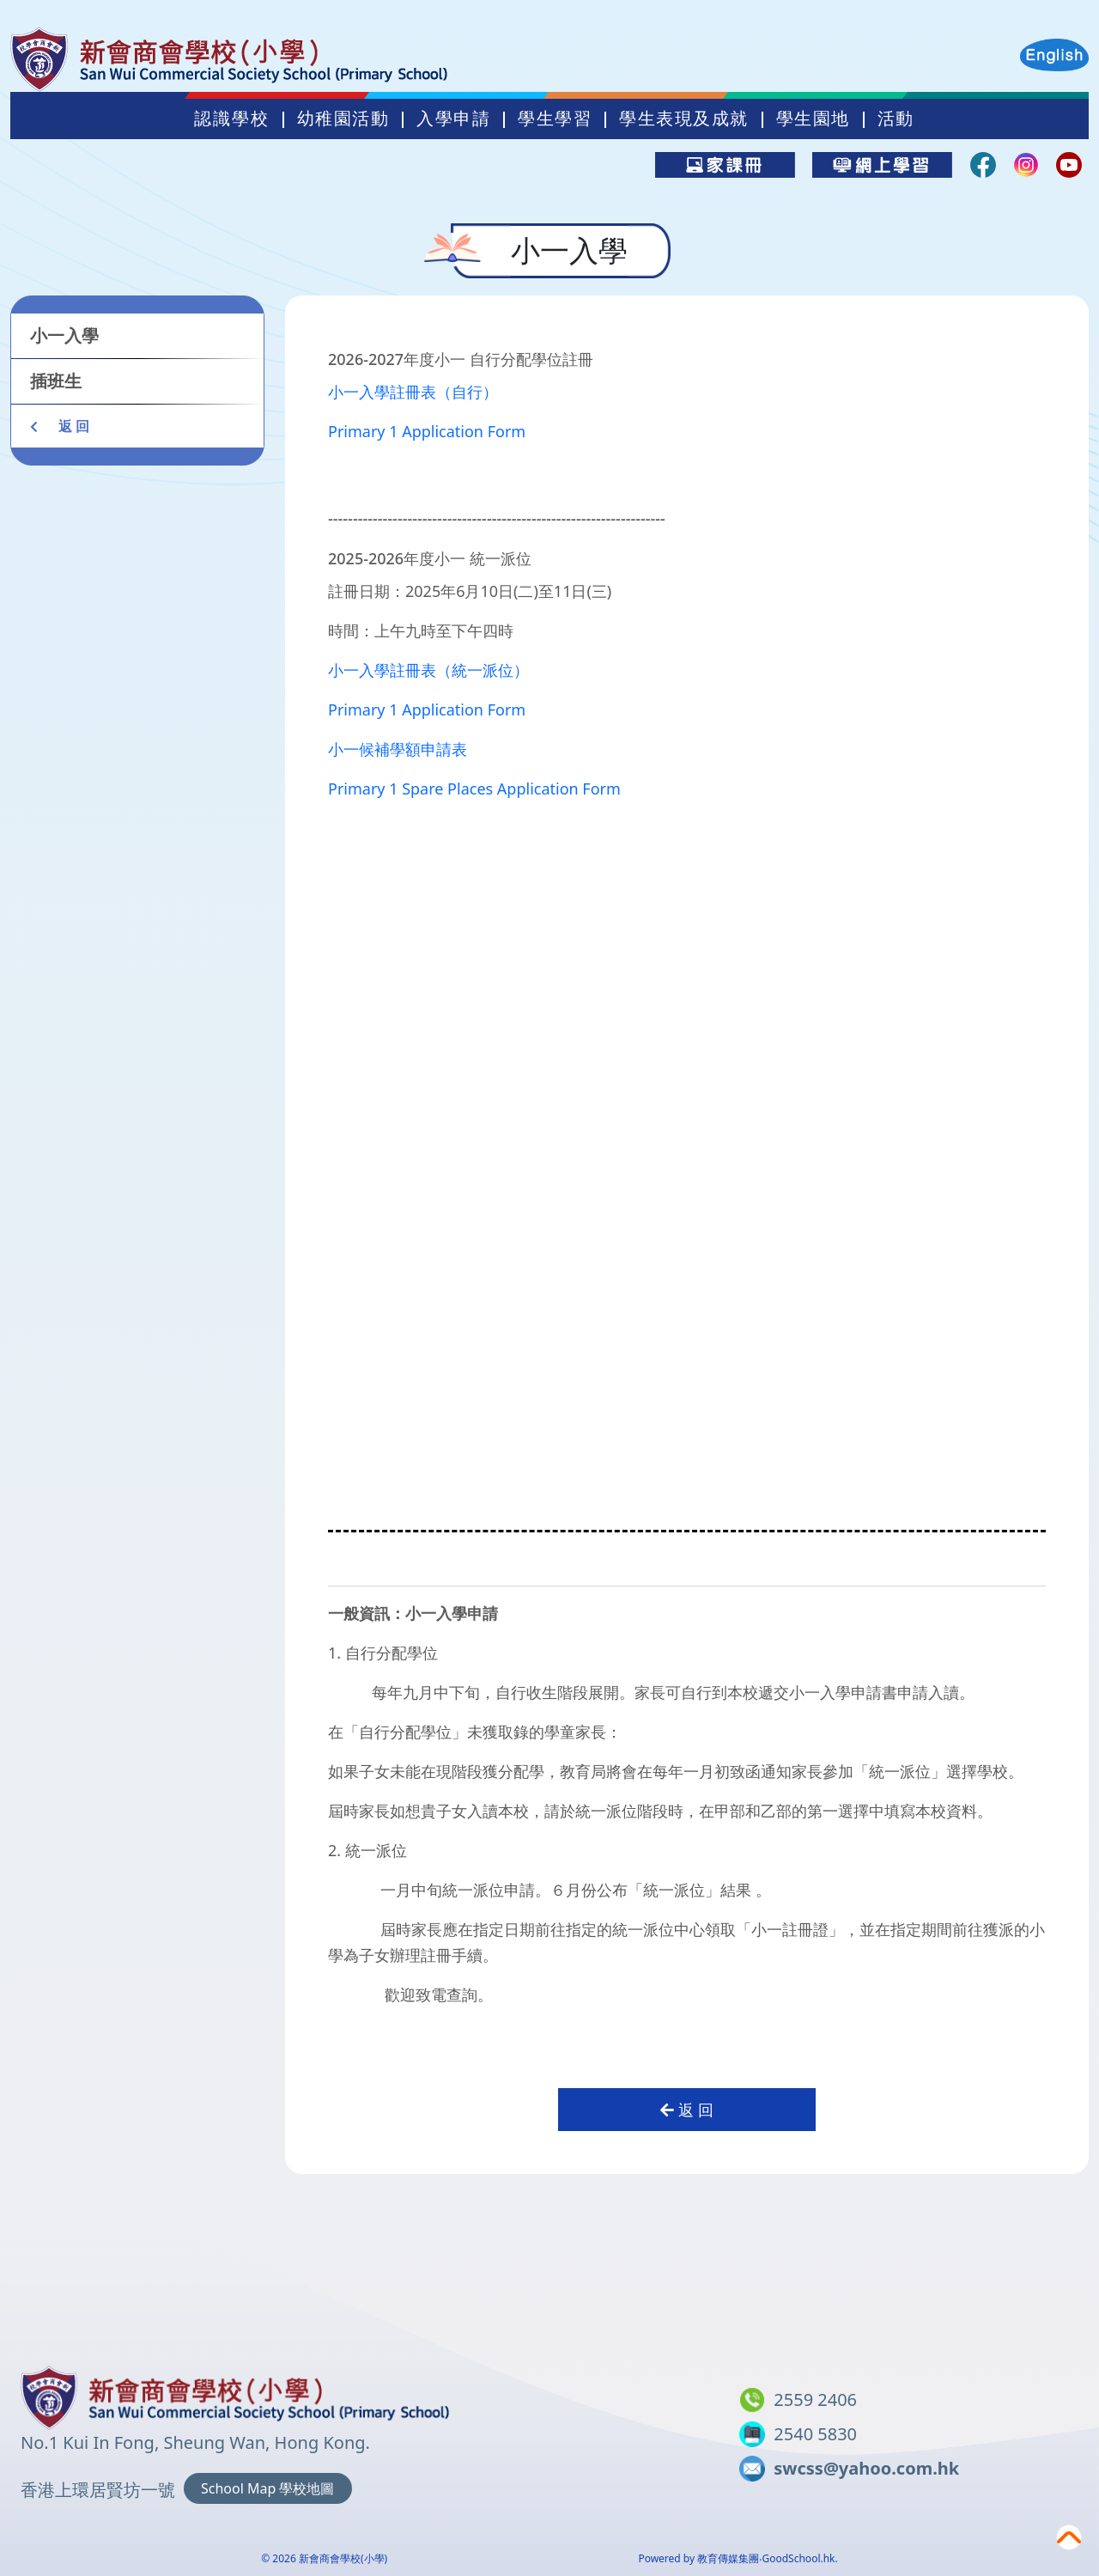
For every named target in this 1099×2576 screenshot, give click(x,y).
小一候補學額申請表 (397, 749)
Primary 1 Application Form (426, 431)
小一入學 (64, 335)
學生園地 (813, 118)
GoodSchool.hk (798, 2558)
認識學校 (232, 118)
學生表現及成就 (684, 118)
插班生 (56, 381)
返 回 (59, 426)
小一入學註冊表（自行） (413, 391)
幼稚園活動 (343, 118)
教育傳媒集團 (728, 2558)
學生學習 (555, 118)
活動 (895, 118)
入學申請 (453, 118)
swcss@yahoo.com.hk (866, 2468)
